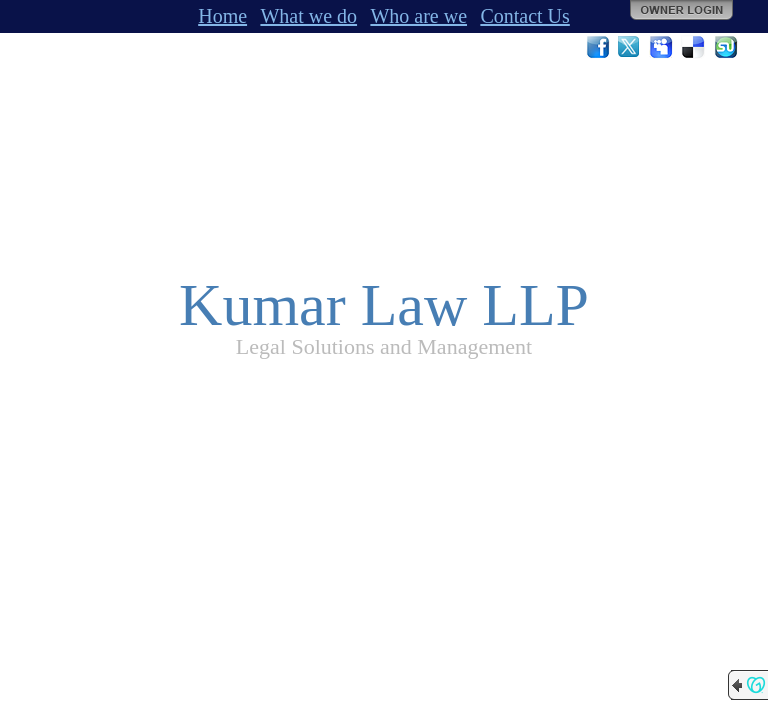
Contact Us (524, 16)
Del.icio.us (694, 47)
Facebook (598, 47)
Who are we (418, 16)
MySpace (662, 47)
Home (222, 16)
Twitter (630, 47)
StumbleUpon (726, 47)
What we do (308, 16)
